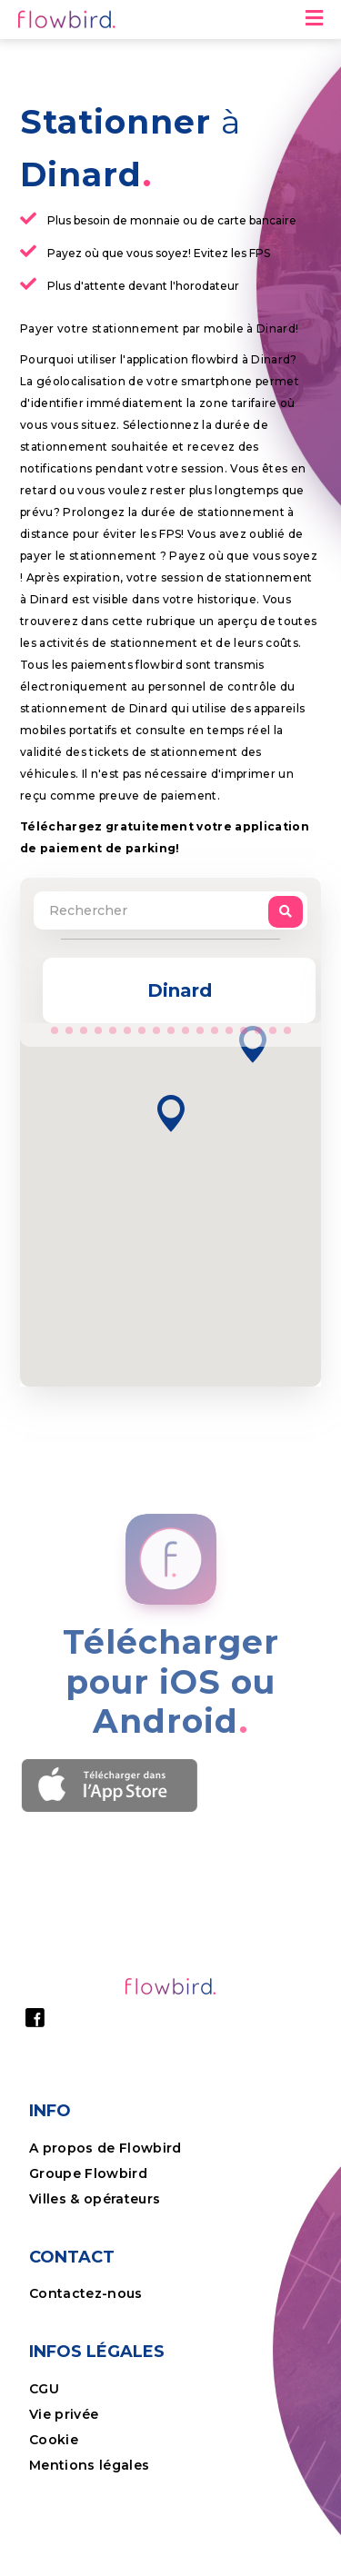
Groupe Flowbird (90, 2173)
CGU (44, 2389)
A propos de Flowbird (105, 2148)
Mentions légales (89, 2465)
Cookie (55, 2440)
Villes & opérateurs (94, 2199)
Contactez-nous (86, 2293)
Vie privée (63, 2414)
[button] (171, 1113)
